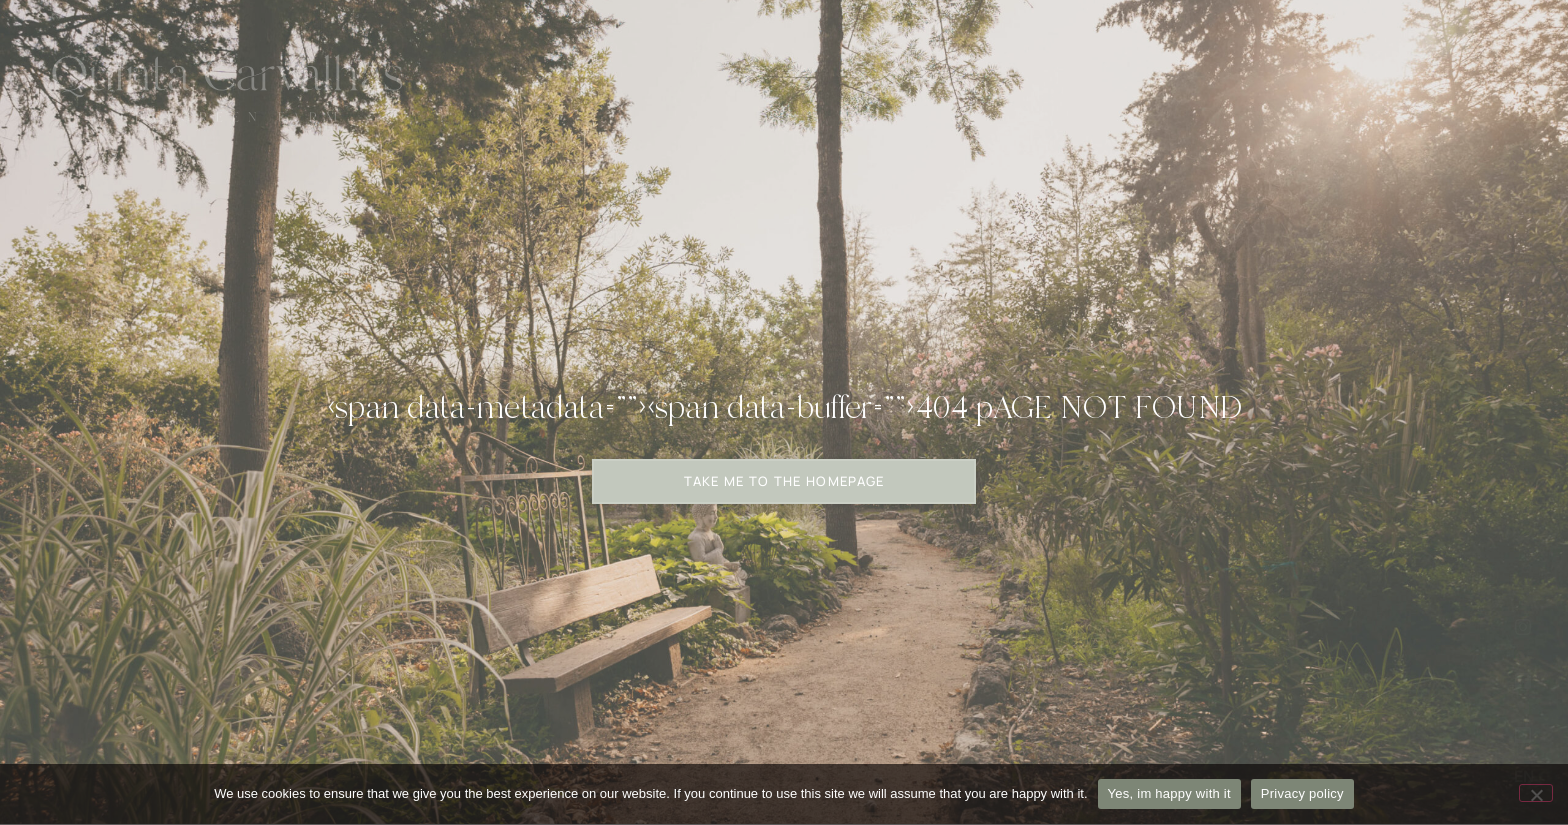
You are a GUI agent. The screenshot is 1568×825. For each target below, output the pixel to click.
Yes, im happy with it (1169, 793)
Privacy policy (1302, 793)
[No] (1536, 793)
